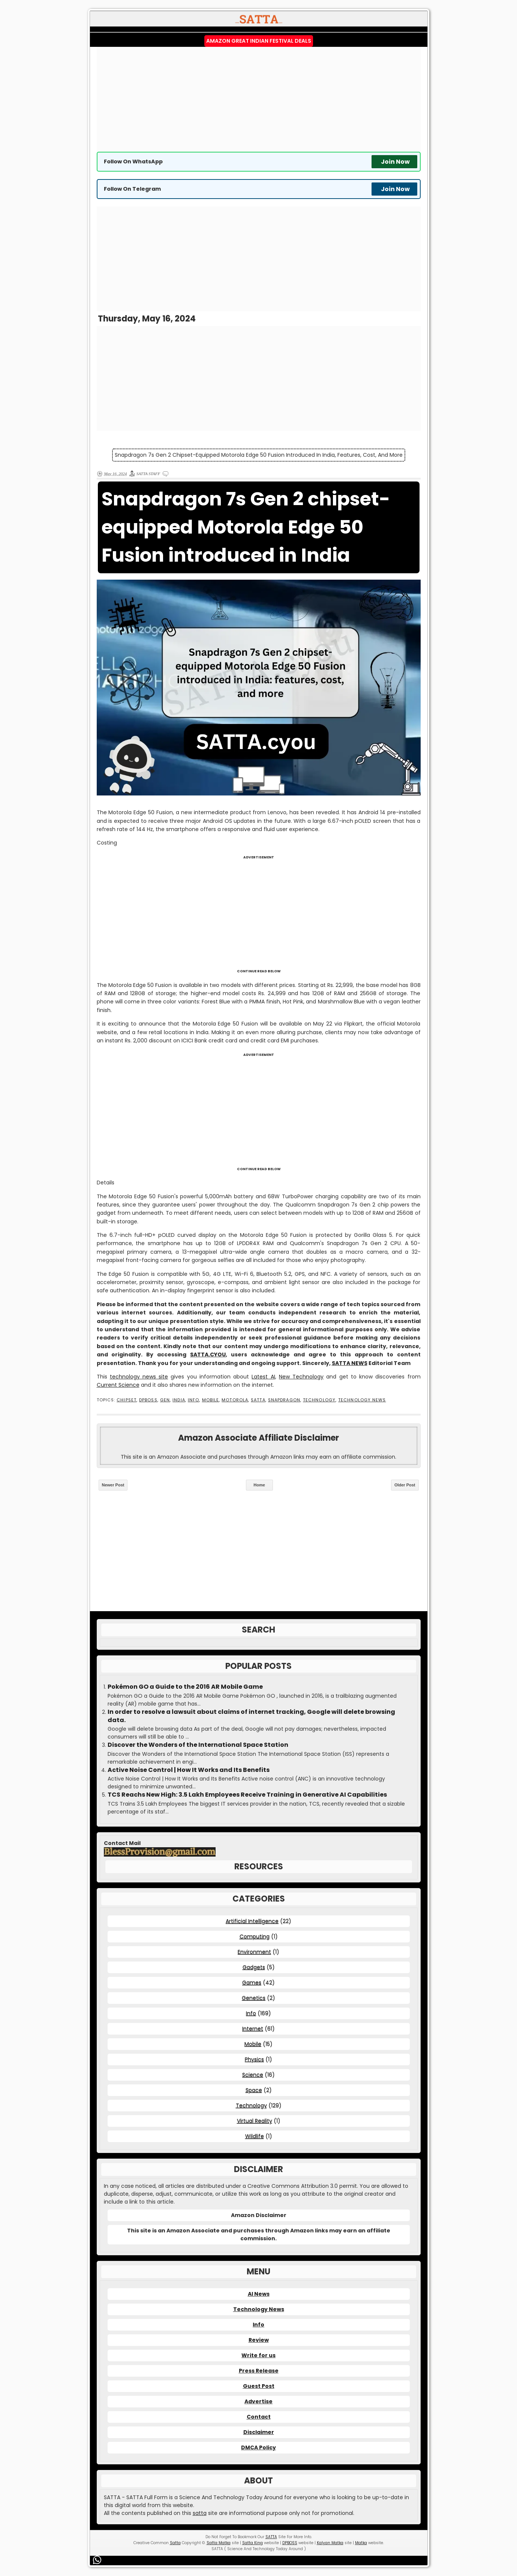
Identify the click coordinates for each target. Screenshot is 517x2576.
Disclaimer (258, 2432)
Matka (361, 2543)
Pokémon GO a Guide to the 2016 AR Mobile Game (185, 1687)
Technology (319, 1400)
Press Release (259, 2370)
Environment (254, 1952)
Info (193, 1400)
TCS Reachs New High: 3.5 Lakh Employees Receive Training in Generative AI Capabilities (247, 1795)
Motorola (235, 1400)
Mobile (210, 1400)
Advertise (258, 2401)
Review (259, 2340)
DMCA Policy (258, 2447)
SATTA (258, 1400)
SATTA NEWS (349, 1363)
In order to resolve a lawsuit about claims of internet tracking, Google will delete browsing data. (251, 1716)
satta (200, 2513)
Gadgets (254, 1967)
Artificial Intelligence (252, 1921)
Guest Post (258, 2386)
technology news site (139, 1376)
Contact (259, 2417)
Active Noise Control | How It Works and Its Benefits (189, 1770)
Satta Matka (219, 2543)
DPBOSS (148, 1400)
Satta (175, 2543)
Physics (254, 2059)
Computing (255, 1936)
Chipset (126, 1400)
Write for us (258, 2355)
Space (254, 2090)
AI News (259, 2294)
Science (252, 2074)
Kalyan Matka (330, 2543)
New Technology (301, 1376)
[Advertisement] (259, 99)
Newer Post (113, 1485)
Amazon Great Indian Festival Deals (258, 41)
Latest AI (263, 1376)
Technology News (362, 1400)
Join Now (395, 161)
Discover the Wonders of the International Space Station (198, 1745)
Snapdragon (284, 1400)
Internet (252, 2028)
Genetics (253, 1998)
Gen (165, 1400)
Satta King (252, 2543)
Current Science (118, 1385)
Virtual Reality (254, 2120)
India (178, 1400)
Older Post (404, 1485)
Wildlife (254, 2136)
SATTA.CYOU (208, 1354)
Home (259, 1485)
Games (251, 1982)
